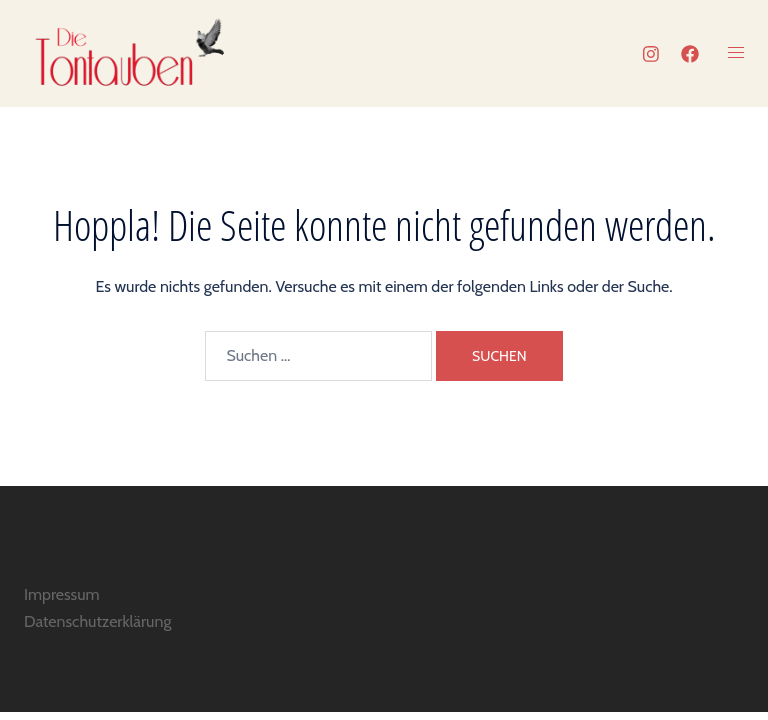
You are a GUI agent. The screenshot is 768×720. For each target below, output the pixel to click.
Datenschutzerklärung (97, 621)
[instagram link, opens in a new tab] (649, 54)
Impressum (62, 594)
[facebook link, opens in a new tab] (689, 54)
